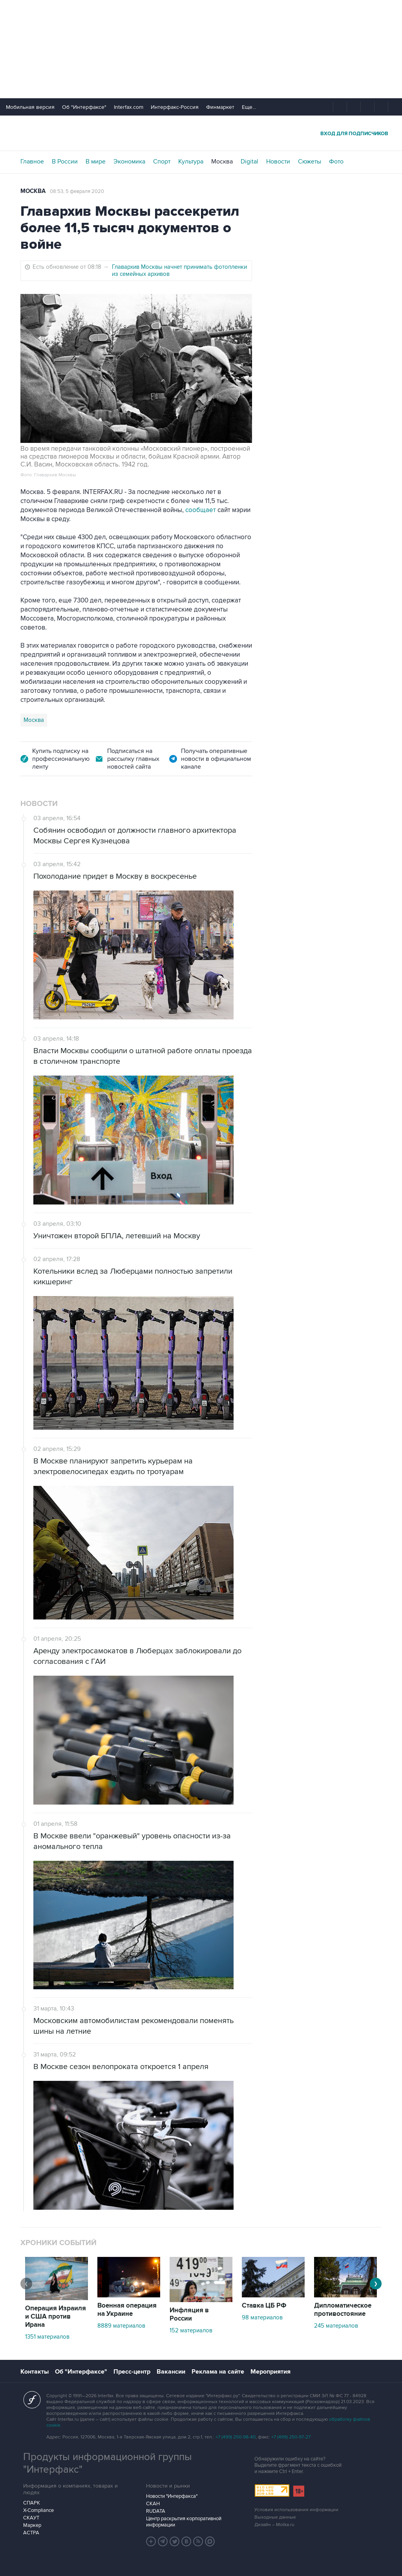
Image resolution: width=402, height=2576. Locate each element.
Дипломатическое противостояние (342, 2310)
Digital (249, 161)
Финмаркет (220, 107)
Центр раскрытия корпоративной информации (183, 2521)
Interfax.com (128, 107)
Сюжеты (309, 161)
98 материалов (262, 2317)
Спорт (161, 161)
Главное (32, 161)
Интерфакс (201, 133)
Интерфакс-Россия (175, 107)
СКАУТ (31, 2518)
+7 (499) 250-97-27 (291, 2437)
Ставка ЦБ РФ (264, 2306)
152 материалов (191, 2330)
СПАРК (31, 2503)
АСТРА (31, 2533)
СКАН (153, 2504)
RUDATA (155, 2511)
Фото (336, 161)
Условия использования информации (296, 2510)
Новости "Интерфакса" (171, 2496)
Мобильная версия (30, 107)
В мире (96, 161)
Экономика (129, 161)
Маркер (32, 2525)
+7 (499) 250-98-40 (236, 2437)
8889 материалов (121, 2325)
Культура (190, 161)
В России (65, 161)
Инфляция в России (189, 2314)
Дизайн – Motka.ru (274, 2525)
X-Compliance (38, 2510)
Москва (222, 161)
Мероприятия (270, 2372)
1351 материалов (47, 2336)
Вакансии (171, 2372)
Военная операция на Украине (127, 2310)
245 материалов (336, 2325)
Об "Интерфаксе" (84, 107)
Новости (278, 161)
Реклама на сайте (218, 2372)
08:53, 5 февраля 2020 (77, 191)
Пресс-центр (131, 2372)
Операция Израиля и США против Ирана (55, 2316)
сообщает (200, 510)
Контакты (34, 2372)
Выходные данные (275, 2517)
